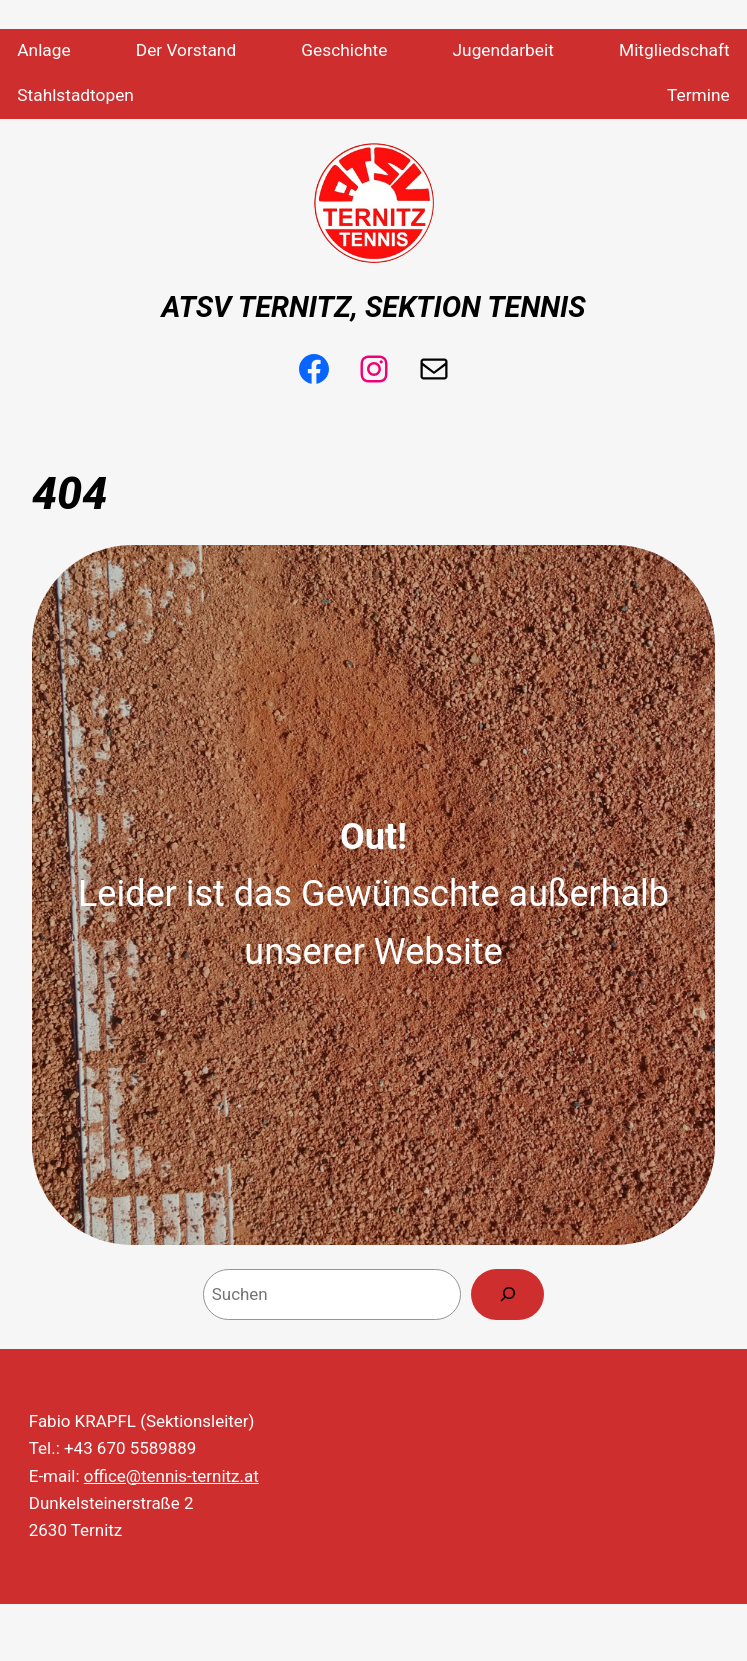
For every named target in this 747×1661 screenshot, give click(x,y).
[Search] (507, 1294)
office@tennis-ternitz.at (171, 1476)
